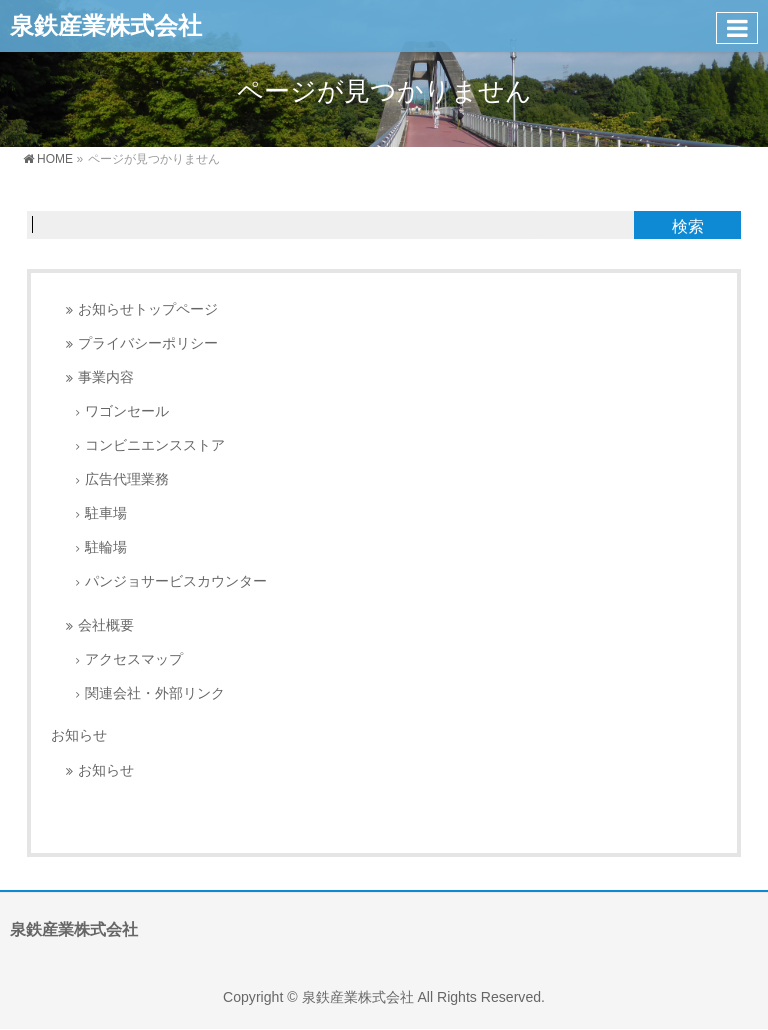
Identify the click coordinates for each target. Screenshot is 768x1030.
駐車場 (106, 513)
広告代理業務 (127, 479)
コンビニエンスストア (155, 445)
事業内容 (106, 377)
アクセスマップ (134, 659)
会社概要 (106, 625)
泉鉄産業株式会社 (106, 25)
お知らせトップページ (148, 309)
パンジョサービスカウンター (176, 581)
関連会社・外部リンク (155, 693)
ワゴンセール (127, 411)
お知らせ (79, 735)
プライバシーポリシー (148, 343)
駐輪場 (106, 547)
